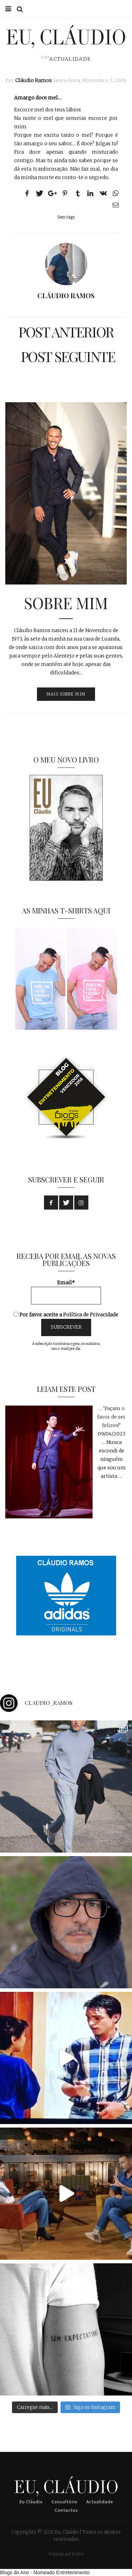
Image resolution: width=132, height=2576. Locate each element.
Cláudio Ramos (33, 80)
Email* (66, 1291)
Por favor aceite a (66, 1314)
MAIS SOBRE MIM (66, 694)
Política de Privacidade (90, 1314)
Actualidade (70, 59)
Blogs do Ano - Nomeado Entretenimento (45, 2572)
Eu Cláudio (31, 2502)
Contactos (66, 2510)
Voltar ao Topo (66, 2554)
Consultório (64, 2502)
